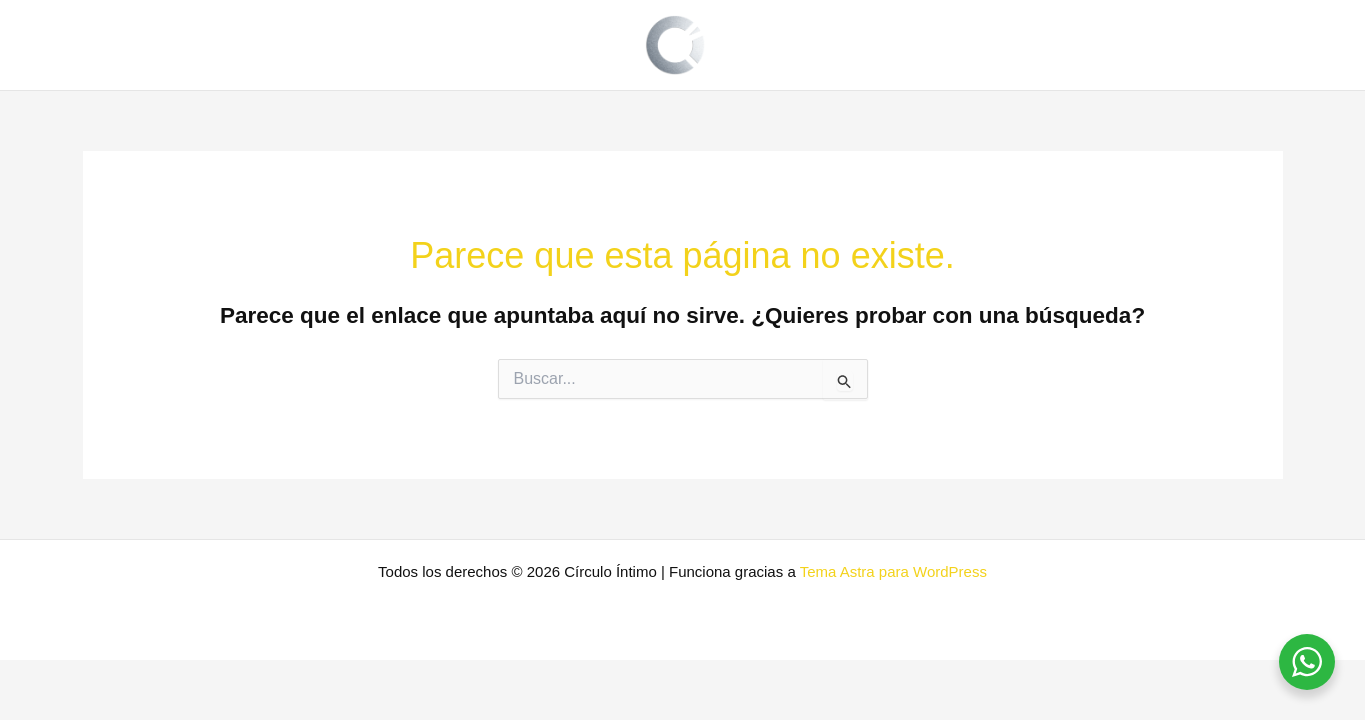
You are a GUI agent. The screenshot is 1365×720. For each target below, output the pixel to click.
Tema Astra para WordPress (893, 571)
